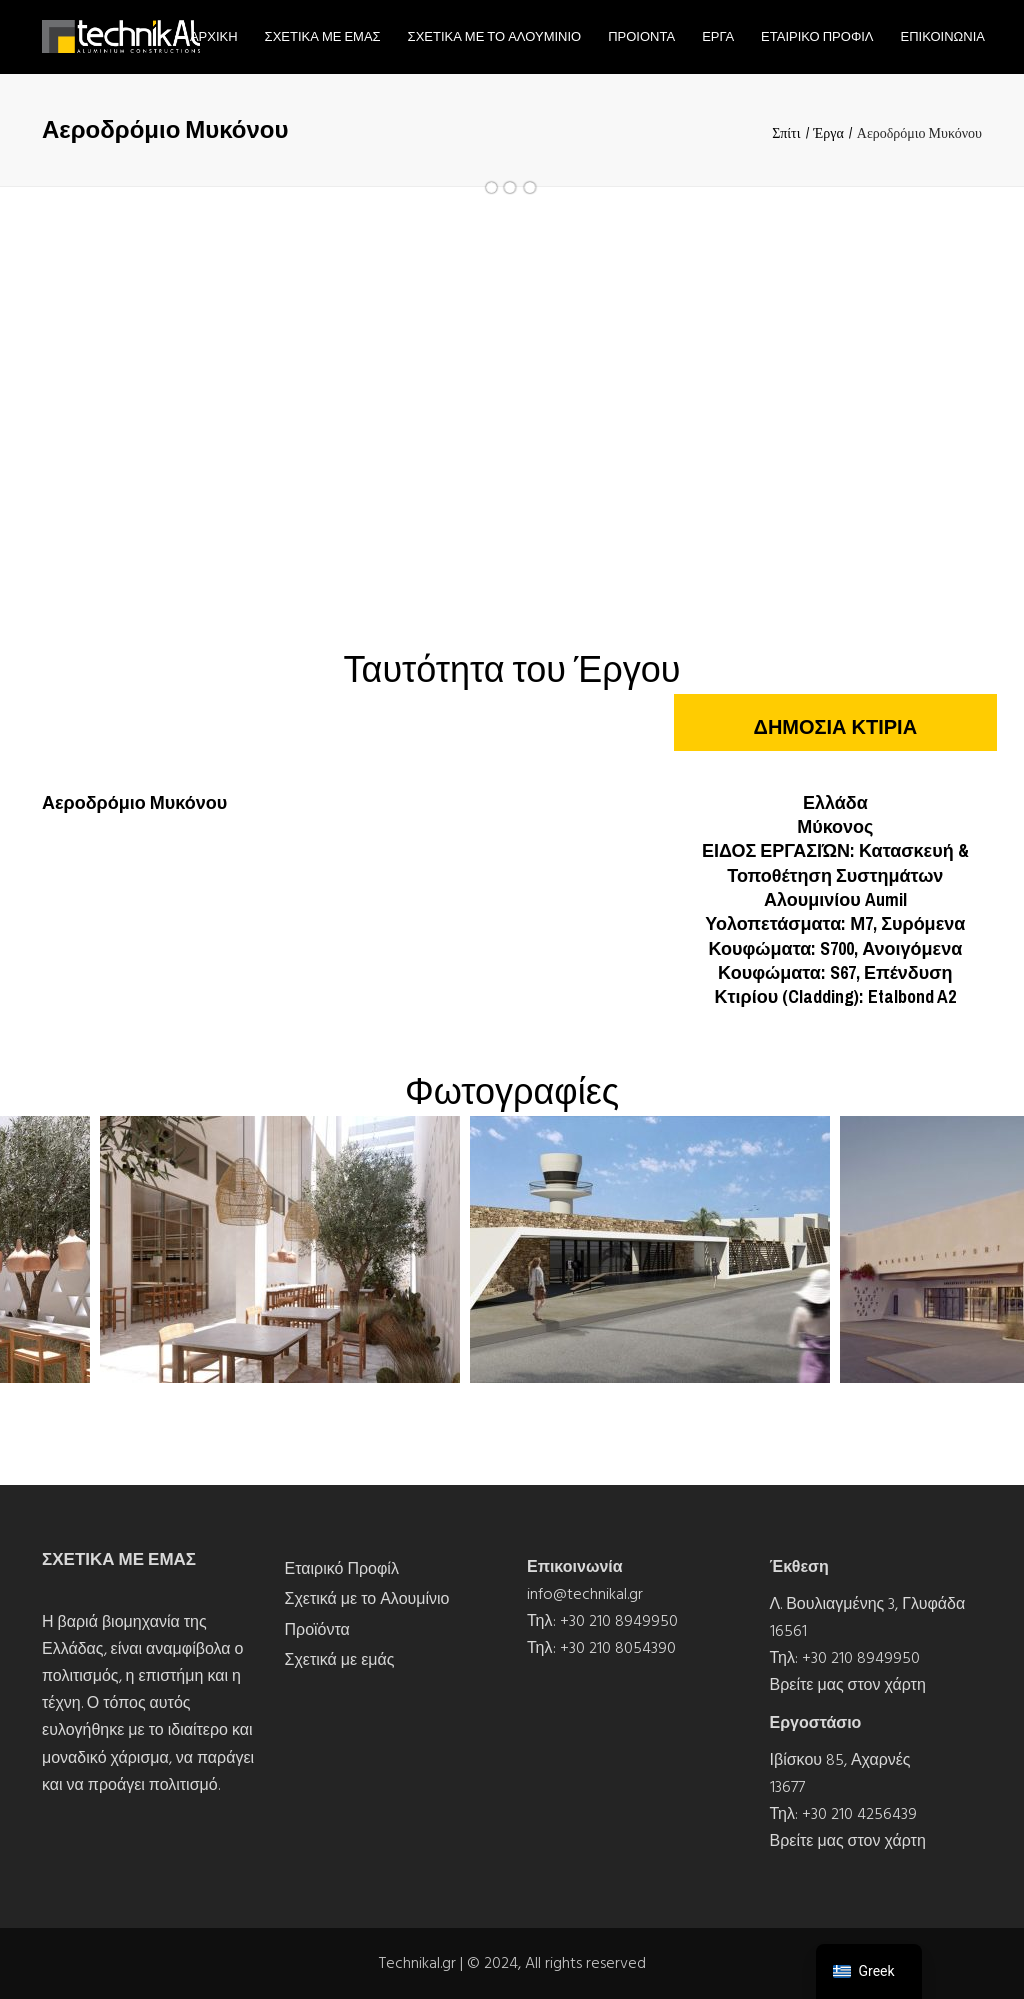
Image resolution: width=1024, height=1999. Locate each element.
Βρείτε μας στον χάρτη (848, 1685)
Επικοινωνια (943, 36)
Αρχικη (214, 36)
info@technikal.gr (585, 1594)
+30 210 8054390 (618, 1648)
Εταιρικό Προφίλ (342, 1569)
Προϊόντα (317, 1630)
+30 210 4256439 (859, 1814)
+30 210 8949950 (619, 1621)
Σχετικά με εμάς (340, 1660)
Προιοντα (641, 36)
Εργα (718, 36)
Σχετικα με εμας (323, 36)
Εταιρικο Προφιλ (817, 36)
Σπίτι (786, 133)
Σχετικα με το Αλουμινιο (495, 36)
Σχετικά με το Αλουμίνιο (367, 1599)
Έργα (829, 133)
